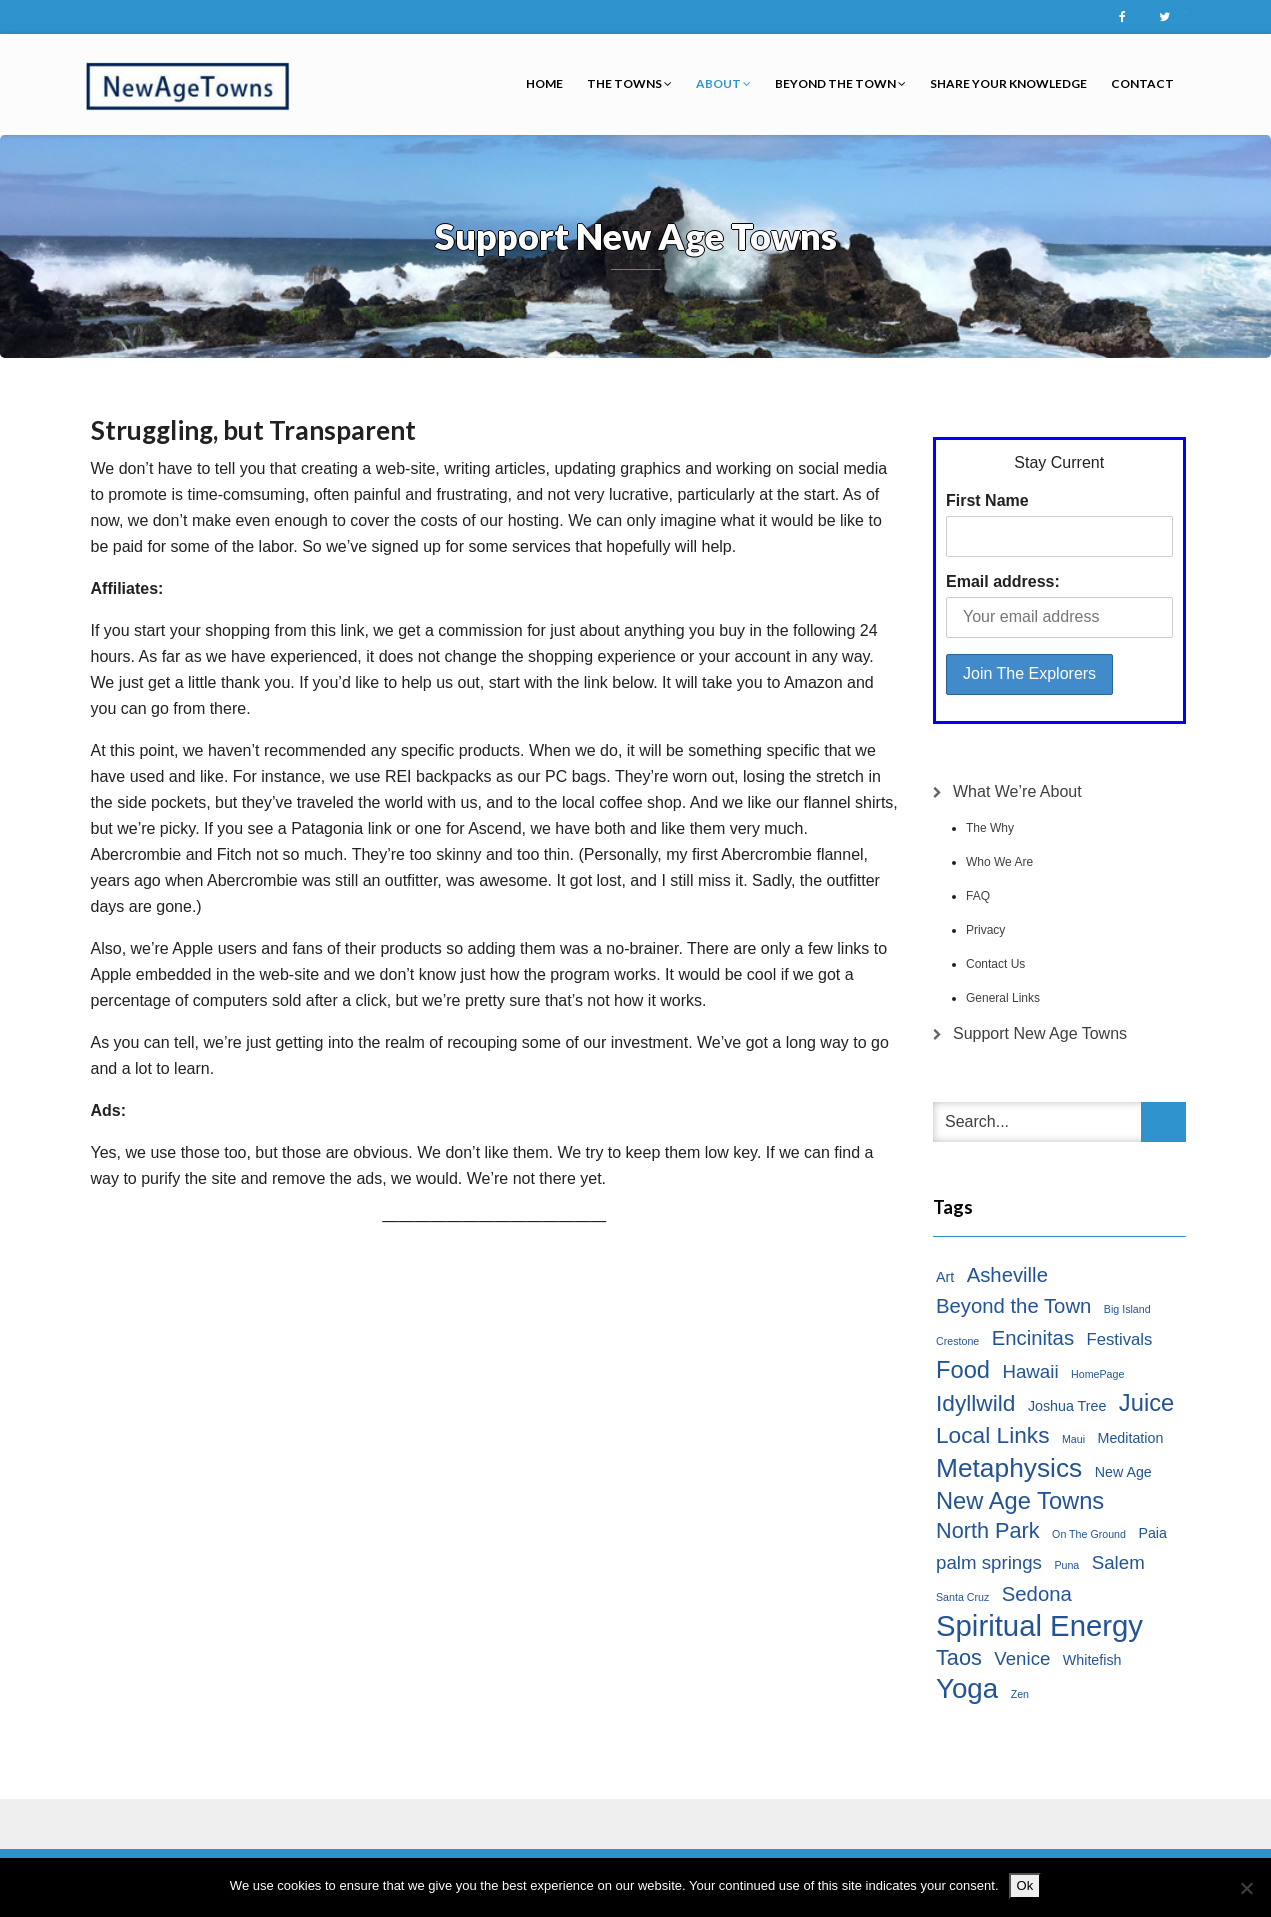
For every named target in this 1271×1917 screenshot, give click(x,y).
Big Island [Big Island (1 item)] (1127, 1309)
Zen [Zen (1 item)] (1020, 1694)
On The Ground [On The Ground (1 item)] (1089, 1534)
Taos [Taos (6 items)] (959, 1657)
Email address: (1003, 581)
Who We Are (999, 862)
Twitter (1165, 17)
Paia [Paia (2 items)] (1152, 1533)
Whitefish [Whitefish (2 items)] (1092, 1660)
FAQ (978, 896)
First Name (987, 500)
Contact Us (995, 964)
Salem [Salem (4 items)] (1118, 1562)
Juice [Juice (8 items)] (1146, 1403)
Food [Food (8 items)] (963, 1370)
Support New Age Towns (1040, 1033)
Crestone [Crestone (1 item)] (957, 1341)
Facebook (1123, 17)
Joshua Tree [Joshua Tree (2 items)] (1067, 1406)
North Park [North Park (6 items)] (988, 1530)
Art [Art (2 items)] (945, 1277)
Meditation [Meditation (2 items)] (1131, 1438)
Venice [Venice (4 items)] (1022, 1658)
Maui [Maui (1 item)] (1073, 1439)
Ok (1025, 1885)
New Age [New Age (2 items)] (1123, 1472)
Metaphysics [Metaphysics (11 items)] (1009, 1468)
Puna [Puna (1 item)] (1066, 1565)
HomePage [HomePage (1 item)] (1097, 1374)
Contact (1142, 83)
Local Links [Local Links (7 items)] (993, 1435)
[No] (1246, 1888)
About (723, 83)
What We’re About (1017, 791)
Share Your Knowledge (1008, 83)
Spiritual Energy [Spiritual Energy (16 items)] (1039, 1626)
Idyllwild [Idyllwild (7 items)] (975, 1403)
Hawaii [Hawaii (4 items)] (1030, 1371)
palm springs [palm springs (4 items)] (989, 1562)
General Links (1003, 998)
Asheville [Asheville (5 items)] (1007, 1275)
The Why (990, 828)
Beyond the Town (840, 83)
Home (544, 83)
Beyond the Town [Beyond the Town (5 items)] (1013, 1306)
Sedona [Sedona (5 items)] (1037, 1594)
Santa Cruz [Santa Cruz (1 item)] (962, 1597)
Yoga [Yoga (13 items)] (967, 1689)
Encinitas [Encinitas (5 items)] (1033, 1338)
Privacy (985, 930)
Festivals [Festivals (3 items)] (1120, 1339)
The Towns (629, 83)
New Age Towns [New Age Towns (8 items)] (1020, 1501)
